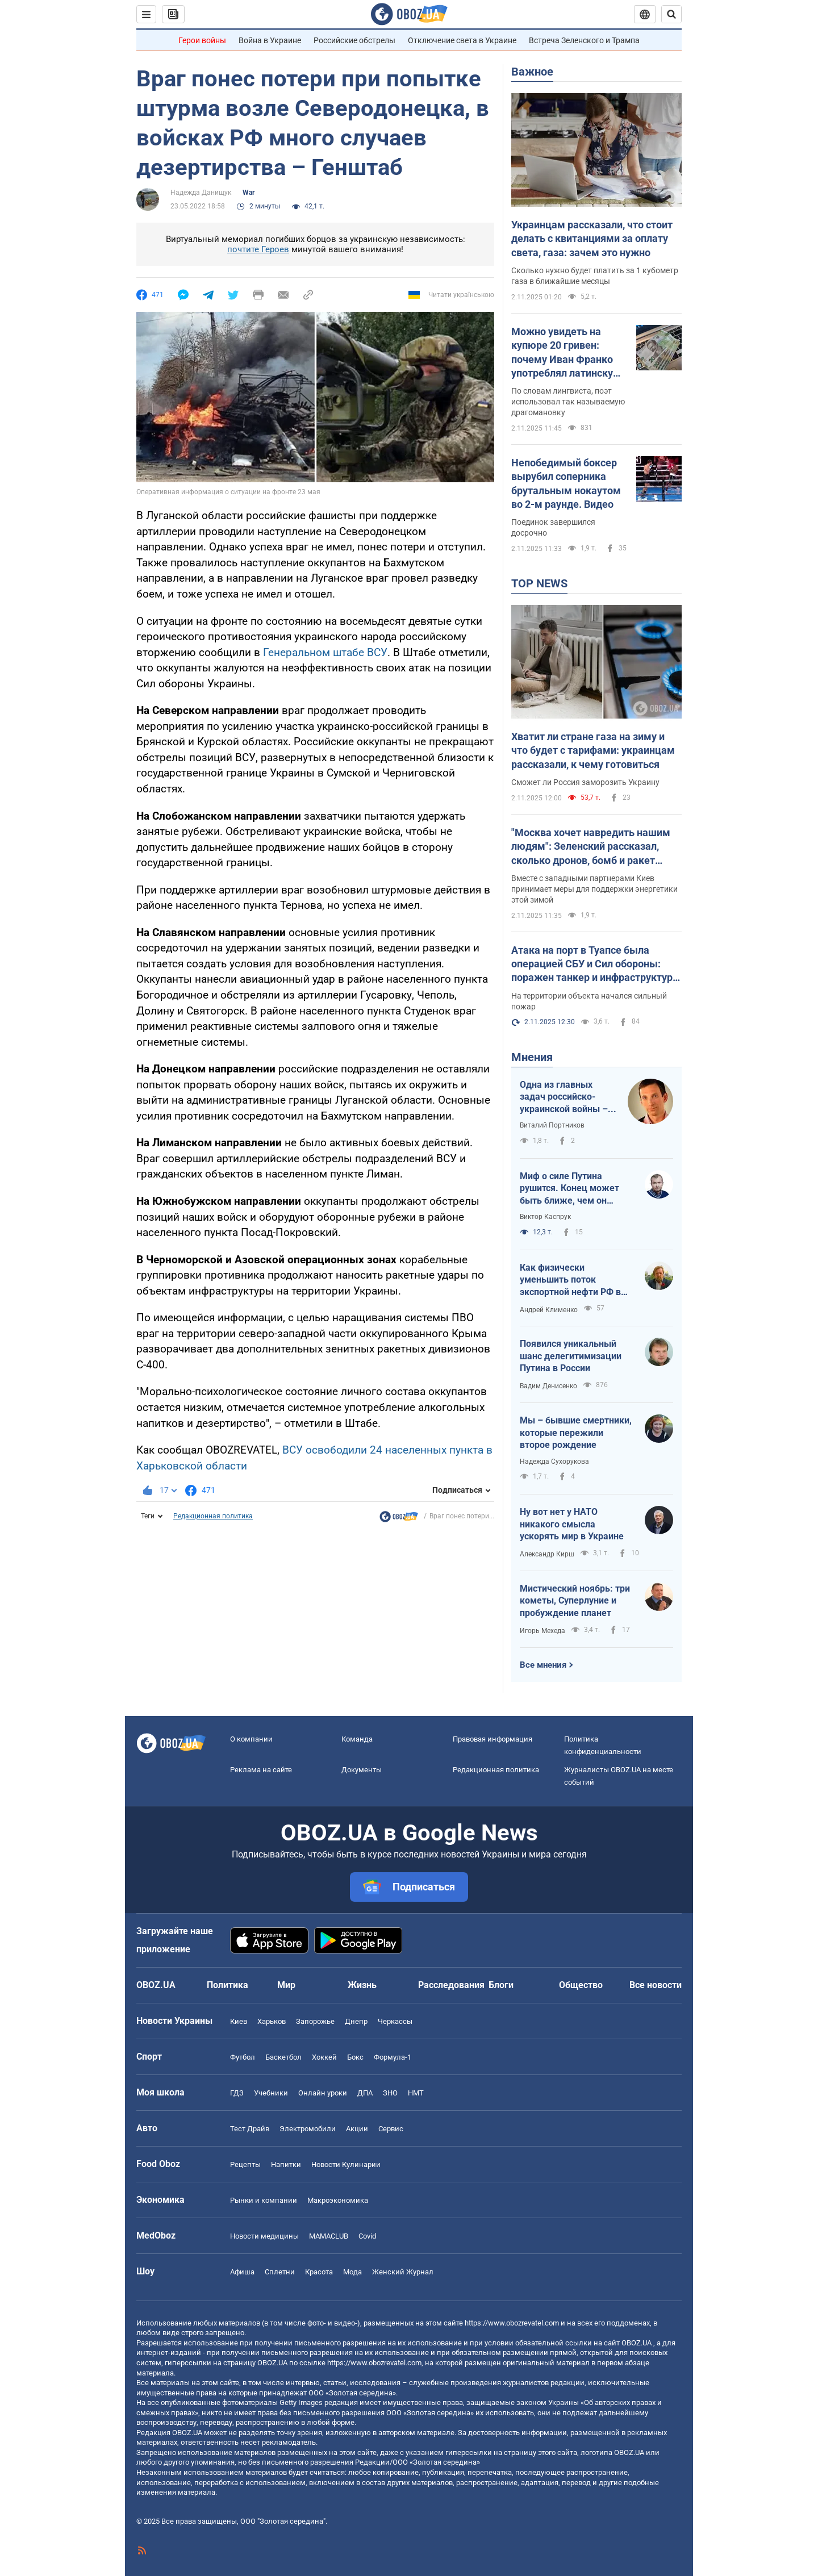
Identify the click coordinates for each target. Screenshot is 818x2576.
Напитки (286, 2164)
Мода (352, 2272)
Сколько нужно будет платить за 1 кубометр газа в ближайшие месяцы (594, 276)
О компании (251, 1739)
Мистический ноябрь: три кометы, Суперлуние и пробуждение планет (575, 1600)
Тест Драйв (249, 2128)
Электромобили (307, 2128)
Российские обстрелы (354, 40)
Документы (361, 1769)
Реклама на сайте (261, 1769)
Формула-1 (392, 2057)
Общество (581, 1985)
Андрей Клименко (549, 1310)
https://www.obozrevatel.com (512, 2323)
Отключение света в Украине (462, 40)
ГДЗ (237, 2093)
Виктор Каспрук (545, 1217)
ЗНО (390, 2093)
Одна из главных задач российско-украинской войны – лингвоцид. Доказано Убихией (566, 1097)
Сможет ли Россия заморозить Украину (585, 782)
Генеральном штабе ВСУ (325, 652)
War (248, 193)
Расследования (451, 1985)
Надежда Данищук (200, 193)
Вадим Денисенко (548, 1386)
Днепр (356, 2021)
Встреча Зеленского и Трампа (584, 40)
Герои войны (202, 40)
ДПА (365, 2093)
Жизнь (362, 1985)
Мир (286, 1985)
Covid (367, 2236)
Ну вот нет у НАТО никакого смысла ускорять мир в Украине (572, 1524)
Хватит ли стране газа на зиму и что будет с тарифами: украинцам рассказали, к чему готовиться (593, 750)
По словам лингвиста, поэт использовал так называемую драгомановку (568, 401)
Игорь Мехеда (542, 1631)
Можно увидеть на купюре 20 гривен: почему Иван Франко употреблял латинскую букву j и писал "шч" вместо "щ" (566, 352)
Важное (532, 71)
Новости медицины (264, 2236)
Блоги (501, 1985)
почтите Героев (258, 249)
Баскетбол (283, 2057)
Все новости (655, 1985)
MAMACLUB (328, 2236)
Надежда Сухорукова (554, 1462)
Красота (319, 2272)
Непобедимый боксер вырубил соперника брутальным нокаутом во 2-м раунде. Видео (566, 483)
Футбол (242, 2057)
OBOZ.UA (636, 2343)
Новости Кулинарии (346, 2164)
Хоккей (324, 2057)
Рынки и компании (263, 2200)
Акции (357, 2128)
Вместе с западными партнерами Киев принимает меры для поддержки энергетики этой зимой (594, 889)
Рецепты (245, 2164)
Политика (227, 1985)
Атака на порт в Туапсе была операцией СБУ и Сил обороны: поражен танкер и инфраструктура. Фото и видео (596, 964)
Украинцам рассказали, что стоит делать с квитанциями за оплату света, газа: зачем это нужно (592, 238)
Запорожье (315, 2021)
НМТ (416, 2093)
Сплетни (280, 2272)
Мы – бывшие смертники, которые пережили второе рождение (576, 1432)
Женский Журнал (402, 2272)
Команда (357, 1739)
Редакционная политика (213, 1516)
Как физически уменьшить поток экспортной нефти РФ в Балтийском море (570, 1280)
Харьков (271, 2021)
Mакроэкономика (337, 2200)
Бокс (355, 2057)
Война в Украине (270, 40)
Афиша (242, 2272)
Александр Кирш (547, 1554)
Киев (238, 2021)
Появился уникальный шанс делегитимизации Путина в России (570, 1355)
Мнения (532, 1057)
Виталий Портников (552, 1125)
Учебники (271, 2093)
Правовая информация (492, 1739)
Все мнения (543, 1665)
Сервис (390, 2128)
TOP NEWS (539, 583)
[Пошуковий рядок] (671, 14)
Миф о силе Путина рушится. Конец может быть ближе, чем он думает (569, 1189)
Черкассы (395, 2021)
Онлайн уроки (322, 2093)
